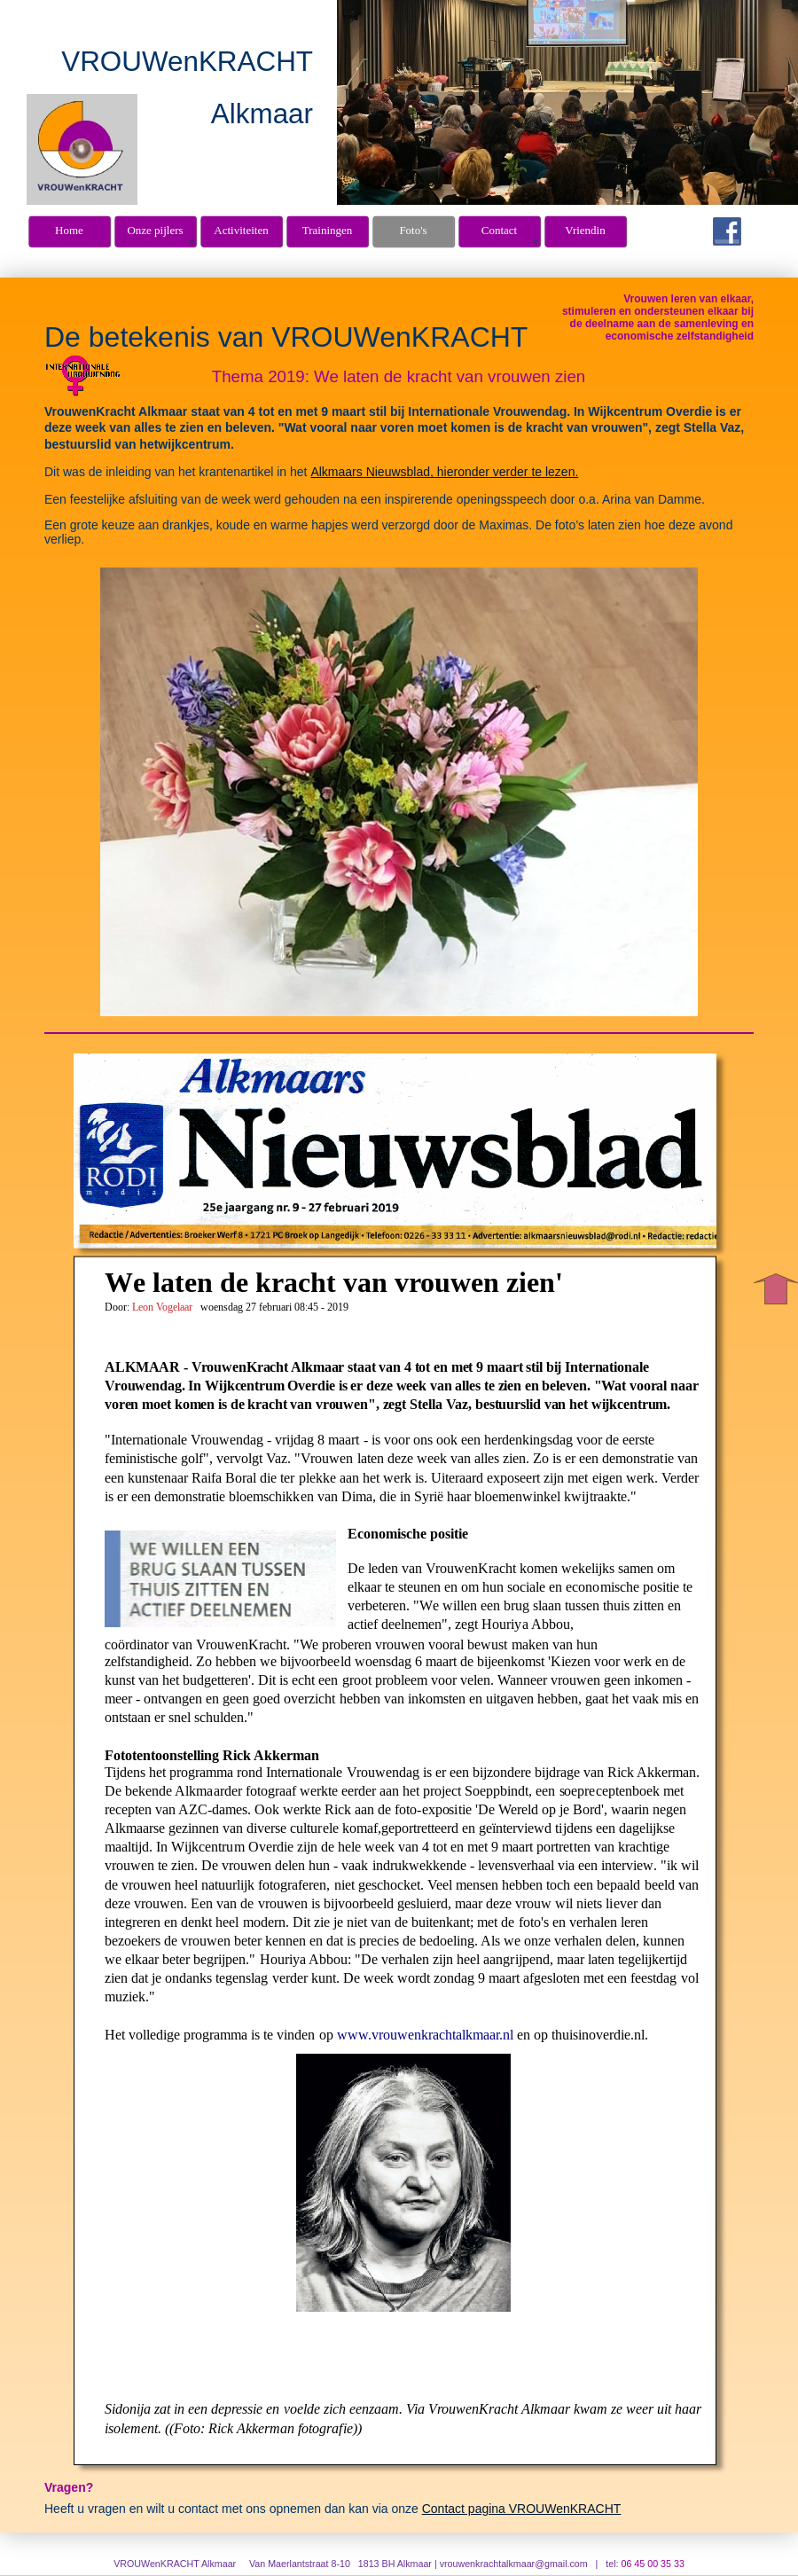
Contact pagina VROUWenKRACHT (522, 2509)
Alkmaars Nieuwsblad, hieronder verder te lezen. (444, 472)
